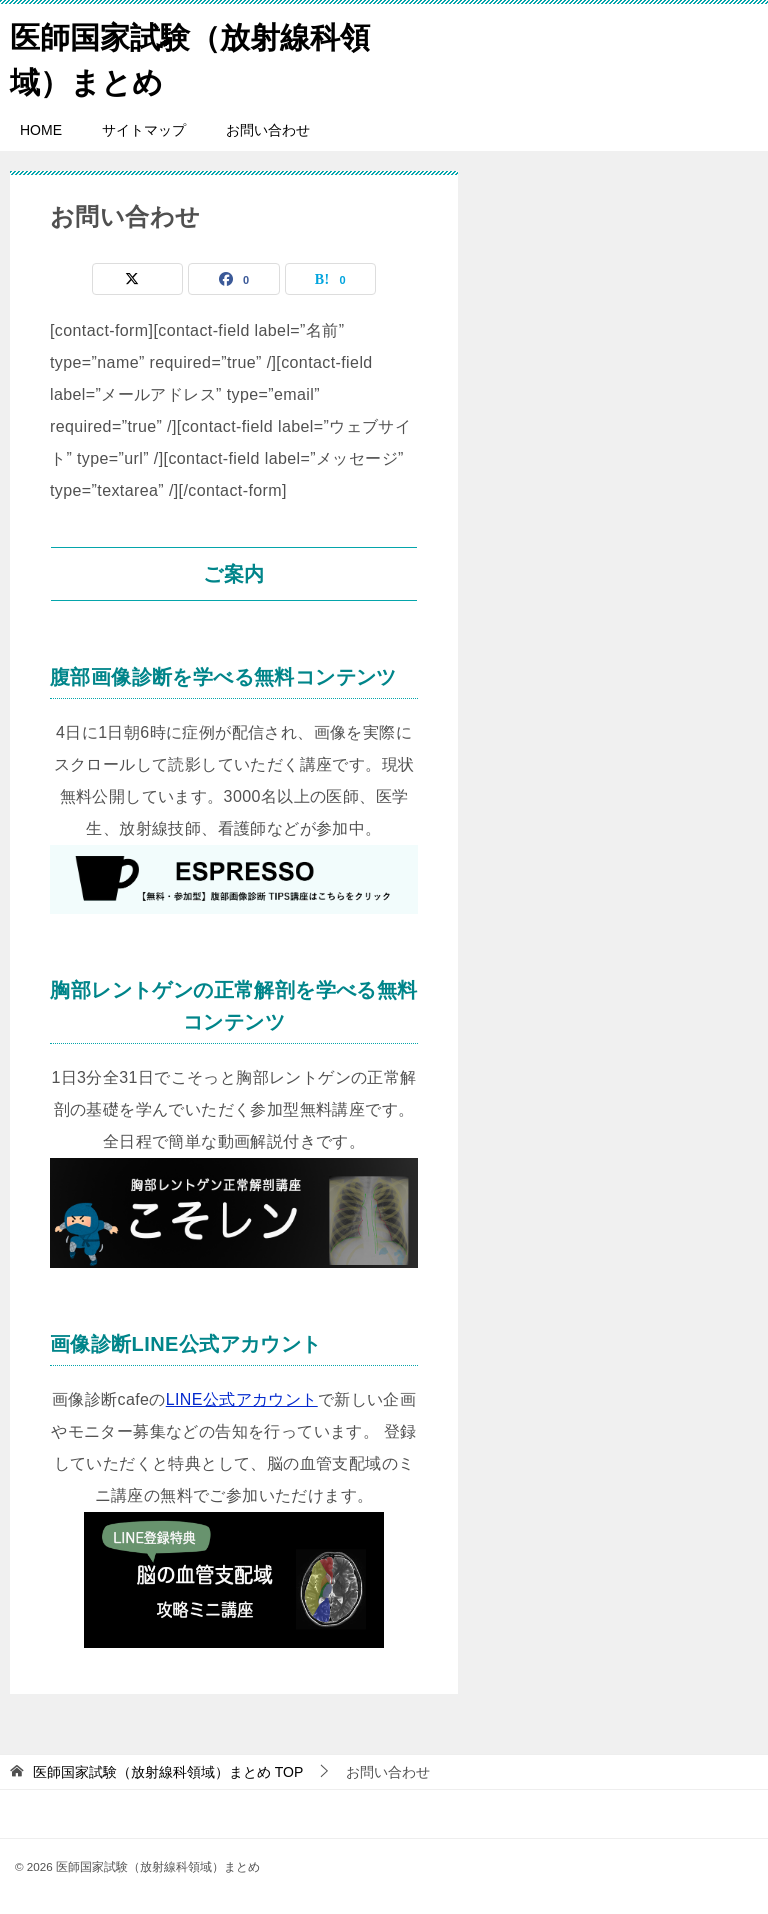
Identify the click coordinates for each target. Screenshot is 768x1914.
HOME (41, 130)
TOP (168, 1772)
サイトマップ (144, 130)
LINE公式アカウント (242, 1399)
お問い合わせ (268, 130)
